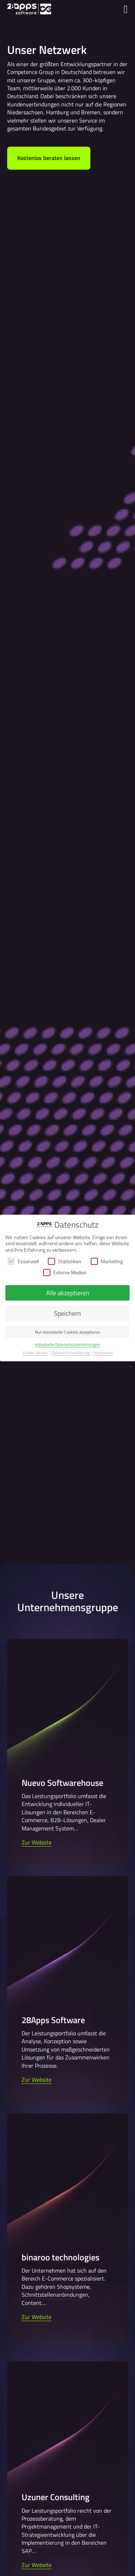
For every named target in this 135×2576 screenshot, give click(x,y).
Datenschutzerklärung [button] (70, 1353)
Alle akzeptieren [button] (67, 1293)
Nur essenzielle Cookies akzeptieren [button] (67, 1332)
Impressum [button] (103, 1353)
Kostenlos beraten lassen (48, 157)
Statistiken (64, 1261)
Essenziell (23, 1261)
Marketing (107, 1261)
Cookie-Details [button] (35, 1353)
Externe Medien (65, 1272)
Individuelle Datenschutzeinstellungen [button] (67, 1344)
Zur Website (36, 1842)
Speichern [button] (67, 1313)
